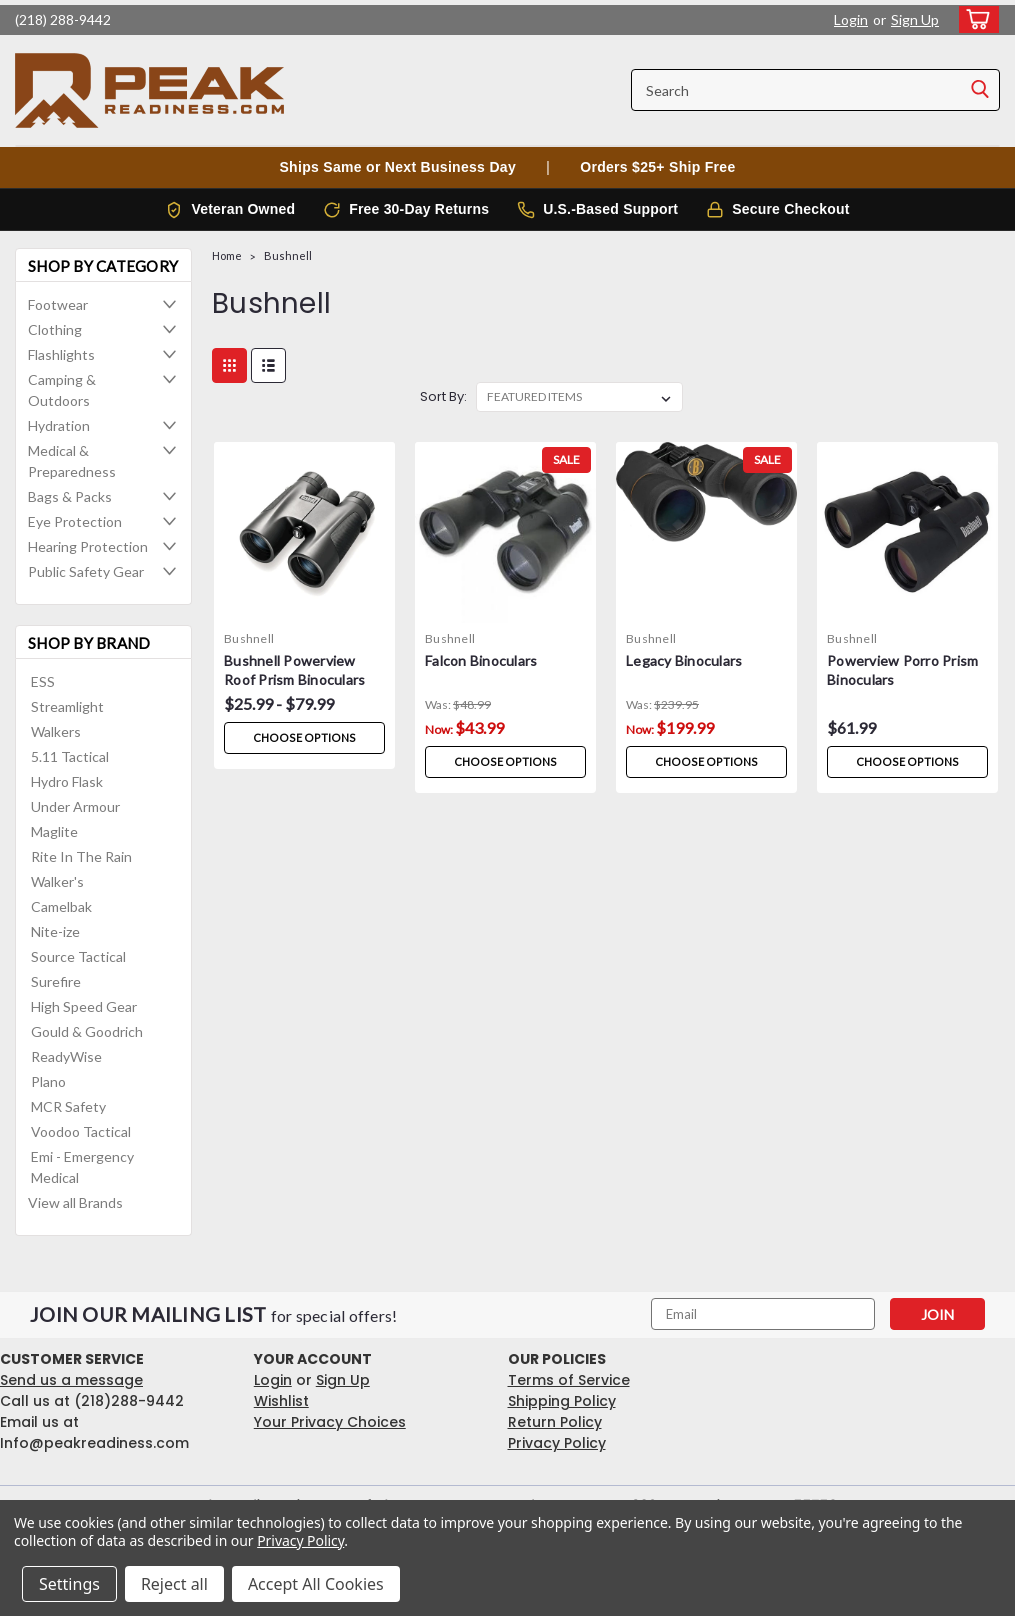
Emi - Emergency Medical (82, 1167)
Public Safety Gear (86, 571)
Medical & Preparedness (72, 461)
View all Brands (75, 1202)
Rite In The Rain (81, 856)
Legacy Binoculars (684, 660)
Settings (69, 1584)
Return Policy (555, 1422)
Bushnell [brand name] (249, 638)
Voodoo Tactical (81, 1131)
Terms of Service (569, 1380)
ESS (43, 681)
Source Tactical (78, 956)
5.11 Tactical (70, 756)
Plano (48, 1081)
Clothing (55, 329)
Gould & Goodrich (87, 1031)
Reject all (174, 1584)
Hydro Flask (67, 781)
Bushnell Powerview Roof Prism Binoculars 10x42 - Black (294, 671)
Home (227, 255)
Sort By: (443, 396)
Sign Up (915, 19)
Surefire (56, 981)
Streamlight (67, 706)
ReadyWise (66, 1056)
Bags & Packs (70, 496)
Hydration (59, 425)
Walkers (56, 731)
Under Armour (75, 806)
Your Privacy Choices (330, 1422)
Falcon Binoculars (481, 660)
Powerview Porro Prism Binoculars (902, 670)
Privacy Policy (557, 1443)
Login (851, 19)
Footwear (58, 304)
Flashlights (61, 354)
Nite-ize (55, 931)
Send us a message (71, 1380)
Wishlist (281, 1401)
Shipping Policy (562, 1401)
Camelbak (61, 906)
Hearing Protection (88, 546)
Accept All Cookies (316, 1584)
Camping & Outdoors (62, 390)
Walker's (57, 881)
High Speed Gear (84, 1006)
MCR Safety (68, 1106)
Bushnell (288, 255)
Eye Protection (75, 521)
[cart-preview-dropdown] (974, 19)
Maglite (54, 831)
